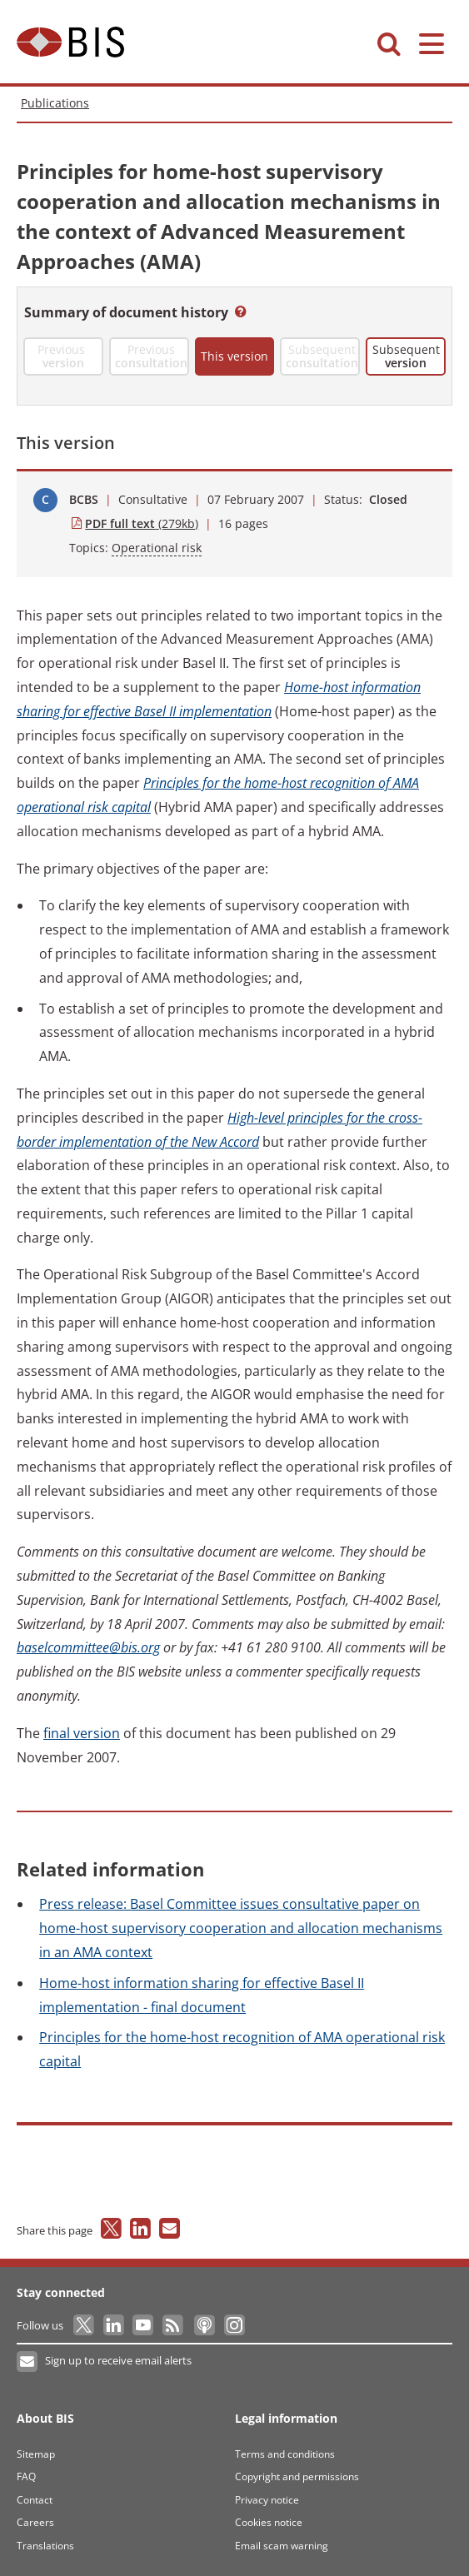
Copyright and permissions (297, 2476)
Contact (34, 2500)
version (81, 1733)
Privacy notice (267, 2500)
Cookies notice (268, 2522)
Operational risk (157, 548)
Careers (35, 2522)
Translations (45, 2546)
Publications (55, 103)
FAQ (26, 2476)
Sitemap (36, 2454)
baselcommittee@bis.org (88, 1647)
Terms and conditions (285, 2454)
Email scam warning (281, 2546)
